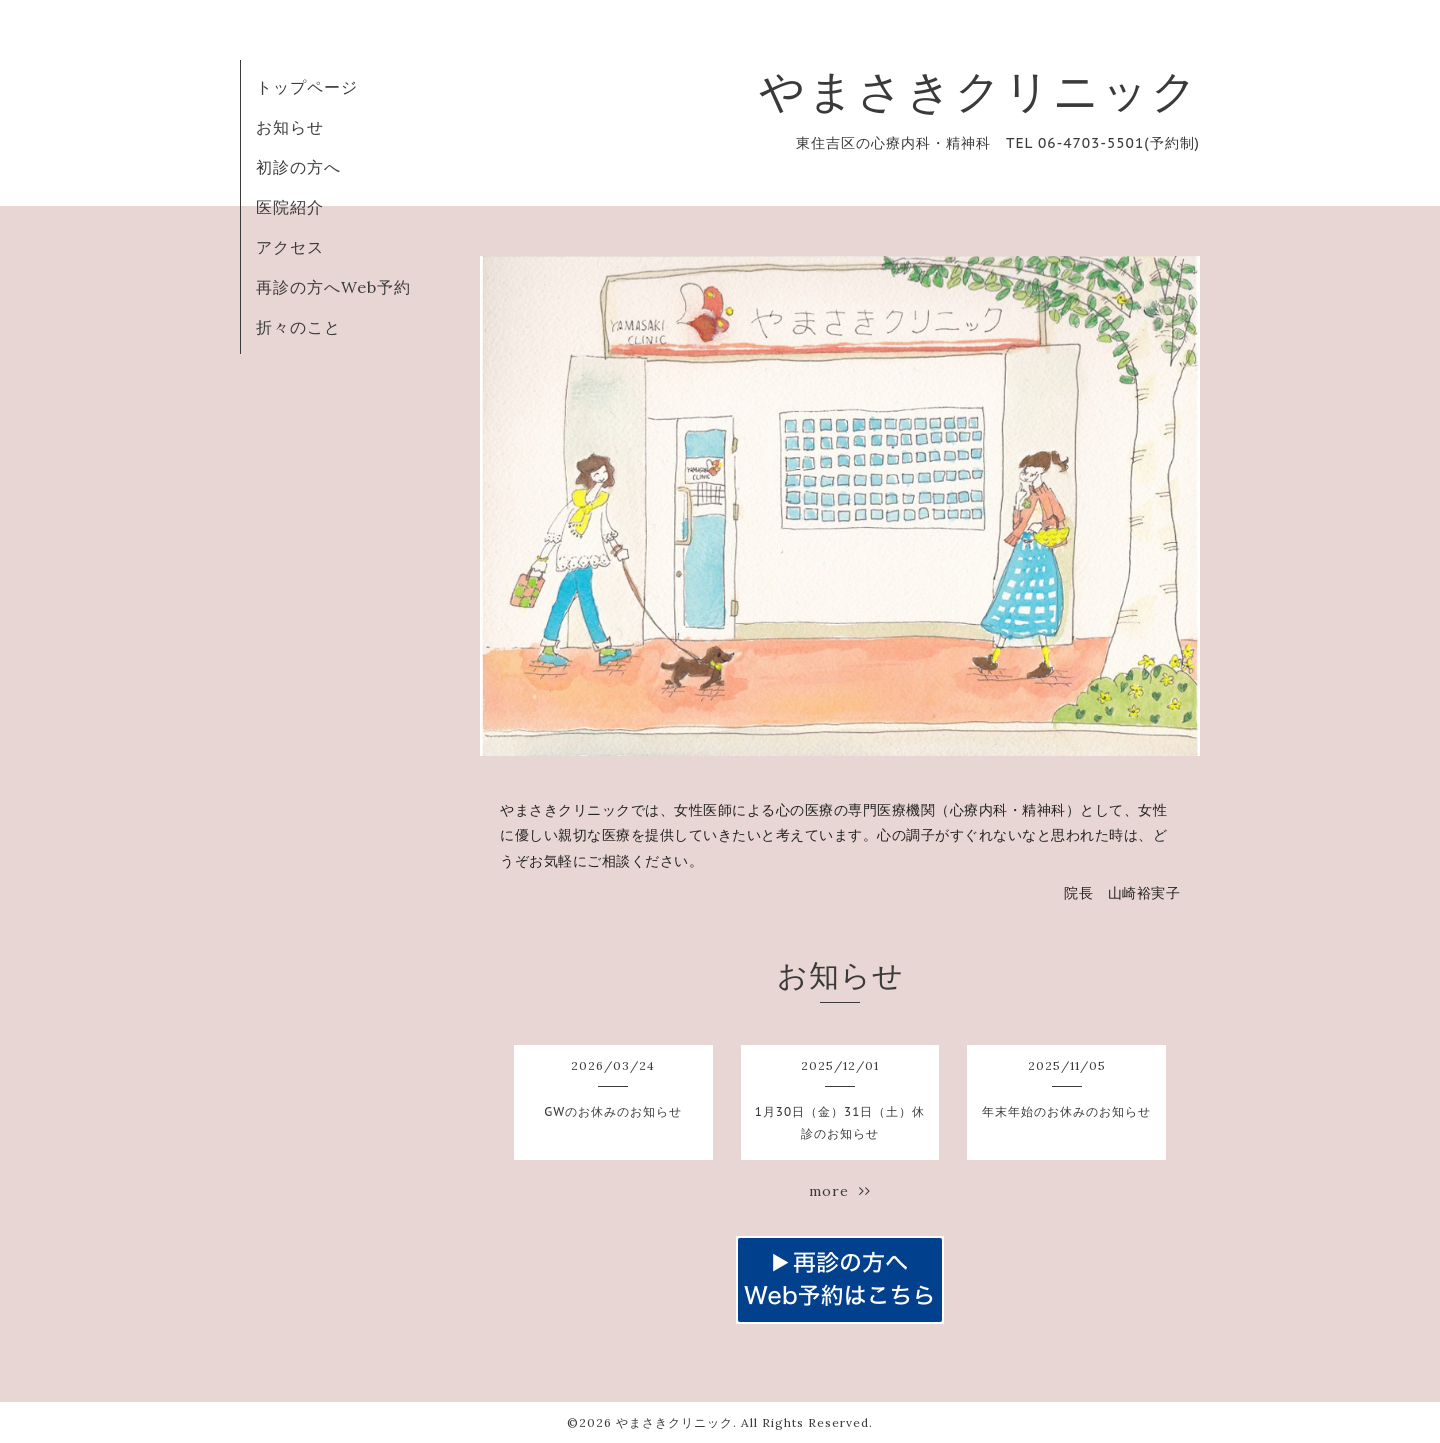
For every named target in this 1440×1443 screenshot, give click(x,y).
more (840, 1191)
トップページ (307, 87)
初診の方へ (298, 167)
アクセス (290, 247)
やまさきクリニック (979, 90)
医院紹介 (290, 207)
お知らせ (290, 127)
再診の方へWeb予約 (333, 287)
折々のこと (298, 327)
